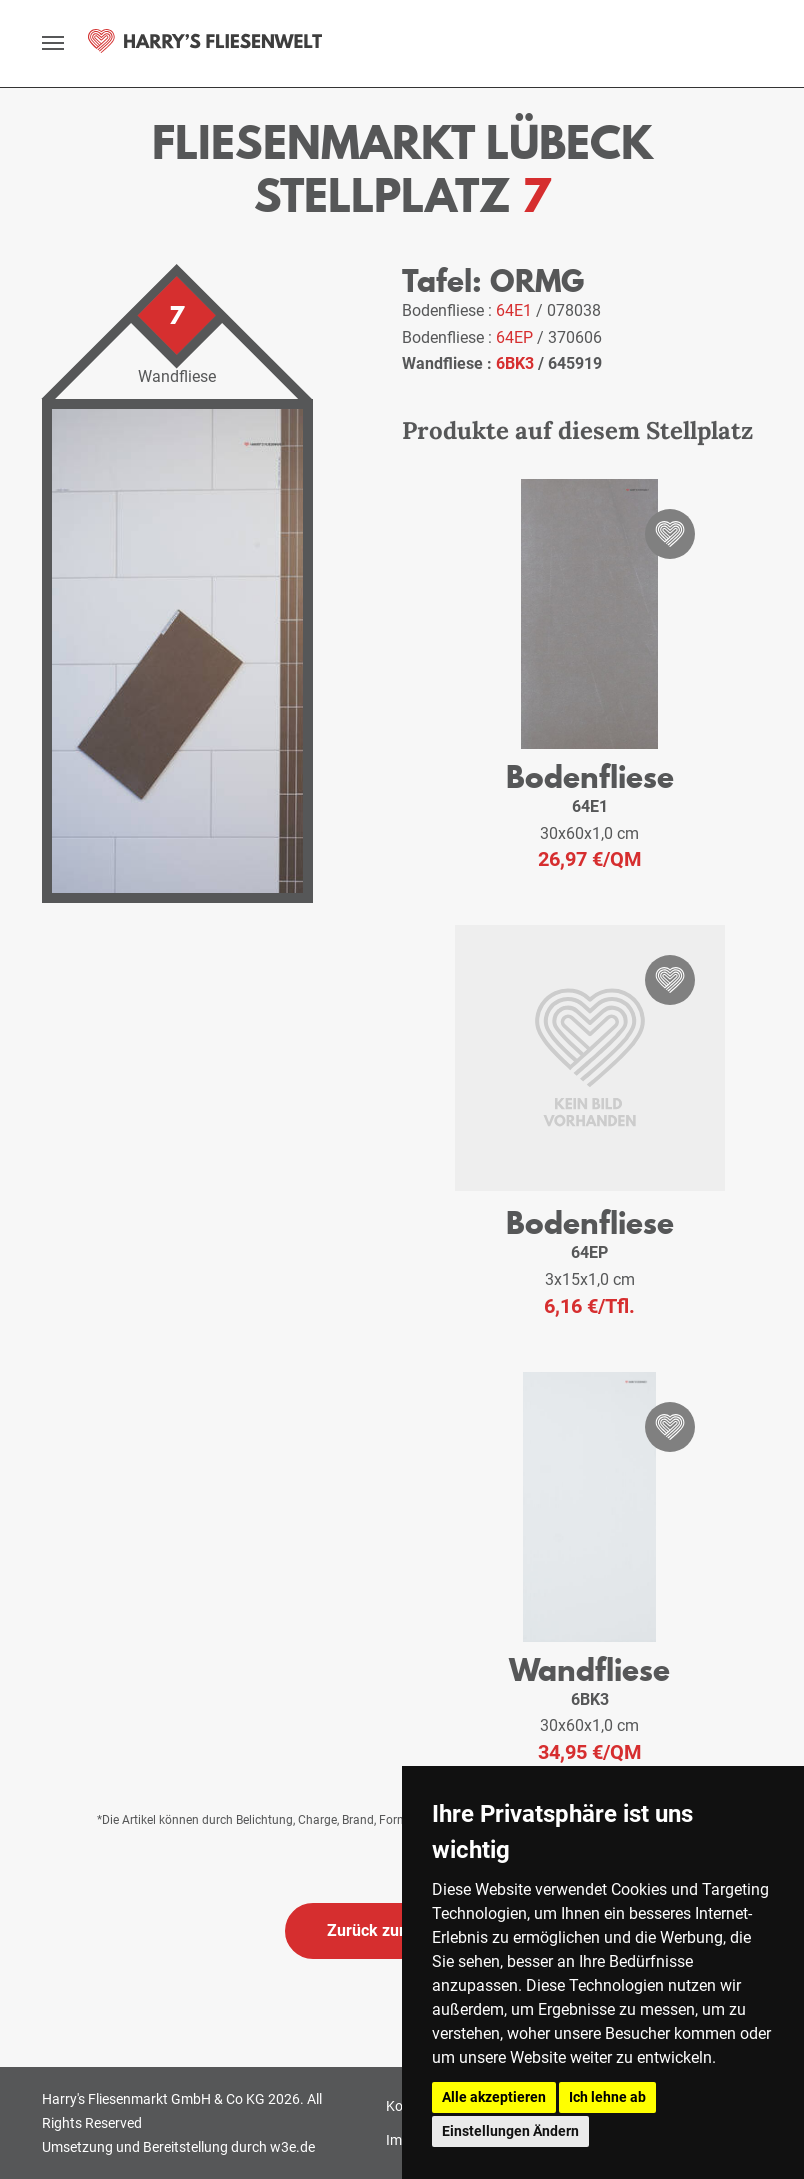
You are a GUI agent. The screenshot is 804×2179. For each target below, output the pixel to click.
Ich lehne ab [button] (607, 2097)
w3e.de (292, 2147)
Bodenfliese (590, 776)
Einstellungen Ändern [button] (510, 2131)
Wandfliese (589, 1669)
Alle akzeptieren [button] (494, 2097)
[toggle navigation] (53, 43)
